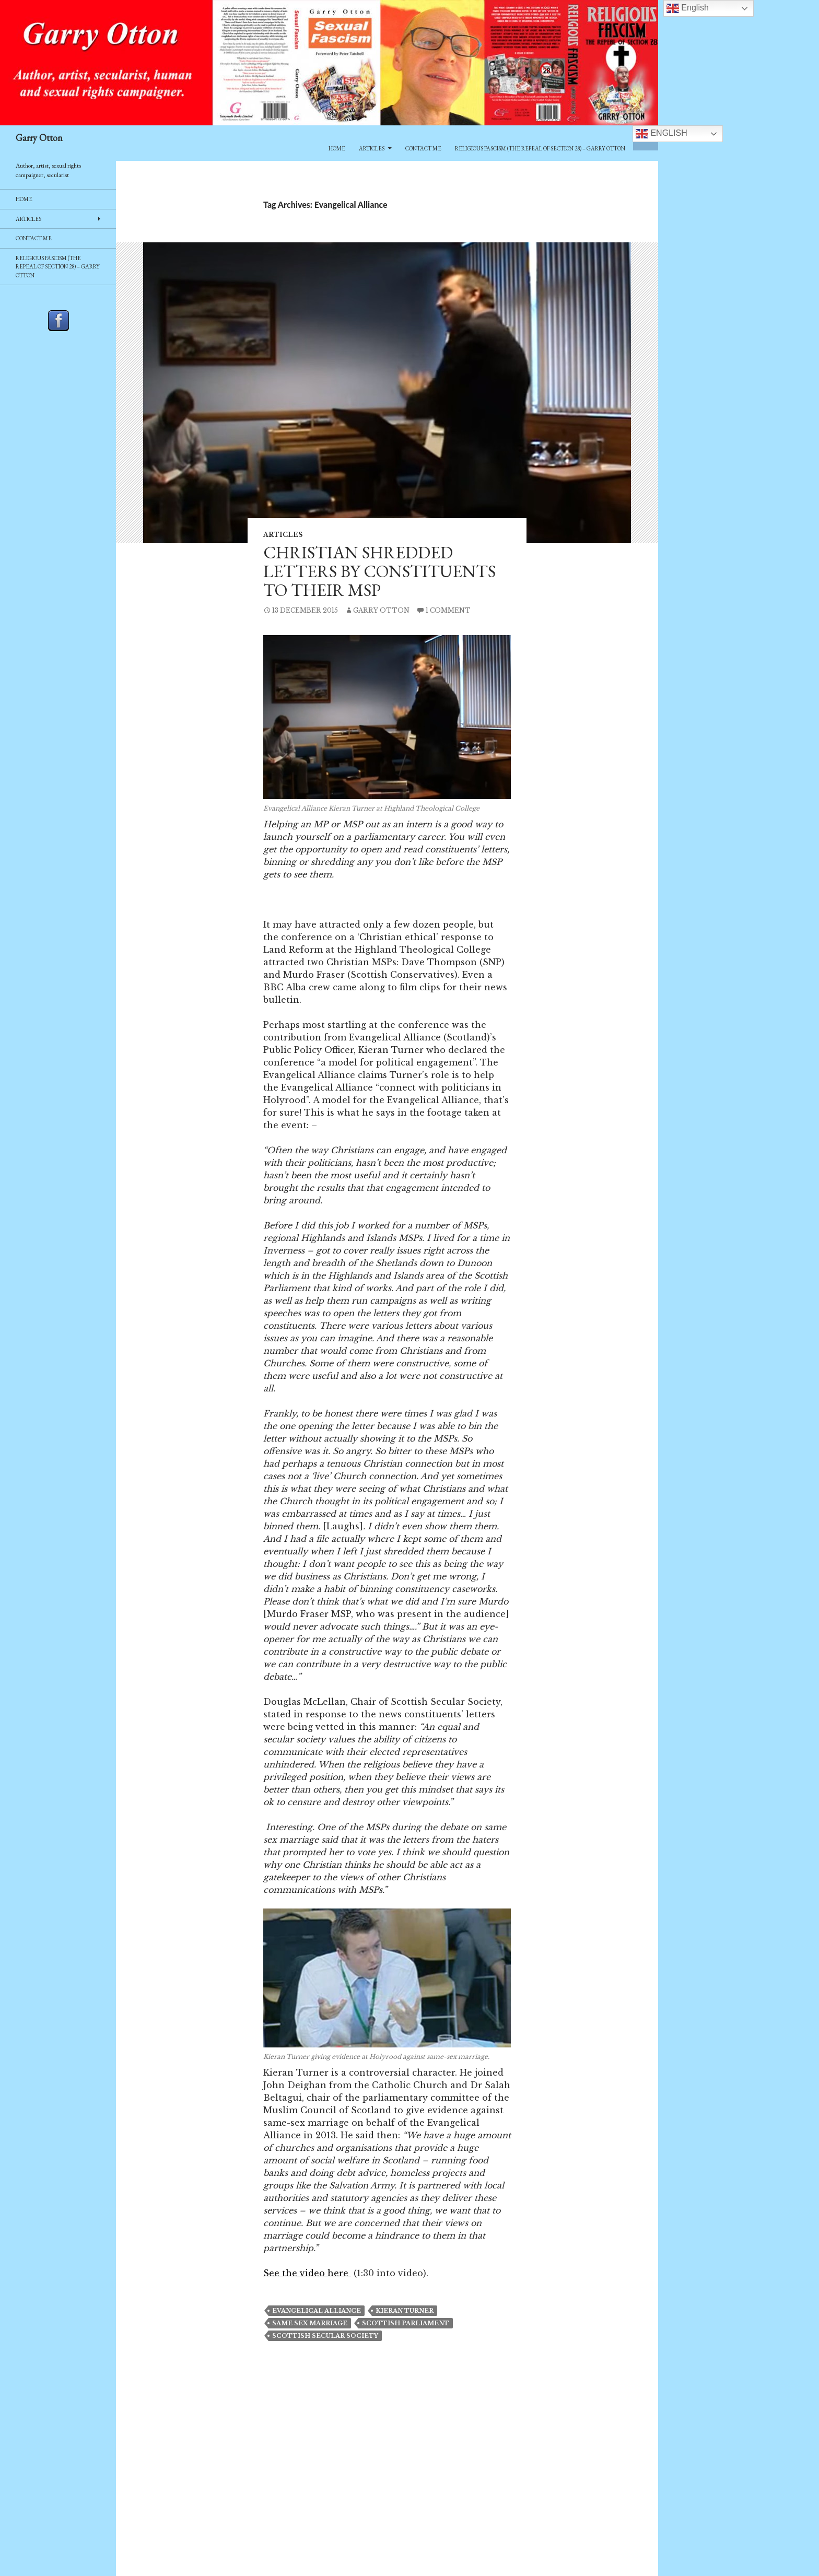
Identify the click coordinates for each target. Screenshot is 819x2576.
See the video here (307, 2273)
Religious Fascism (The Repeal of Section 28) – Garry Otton (540, 148)
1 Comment (448, 610)
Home (337, 148)
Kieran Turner (405, 2310)
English (661, 133)
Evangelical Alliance (316, 2310)
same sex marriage (309, 2323)
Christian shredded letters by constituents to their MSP (379, 571)
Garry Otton (39, 138)
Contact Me (423, 148)
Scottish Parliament (405, 2323)
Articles (371, 148)
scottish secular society (325, 2335)
